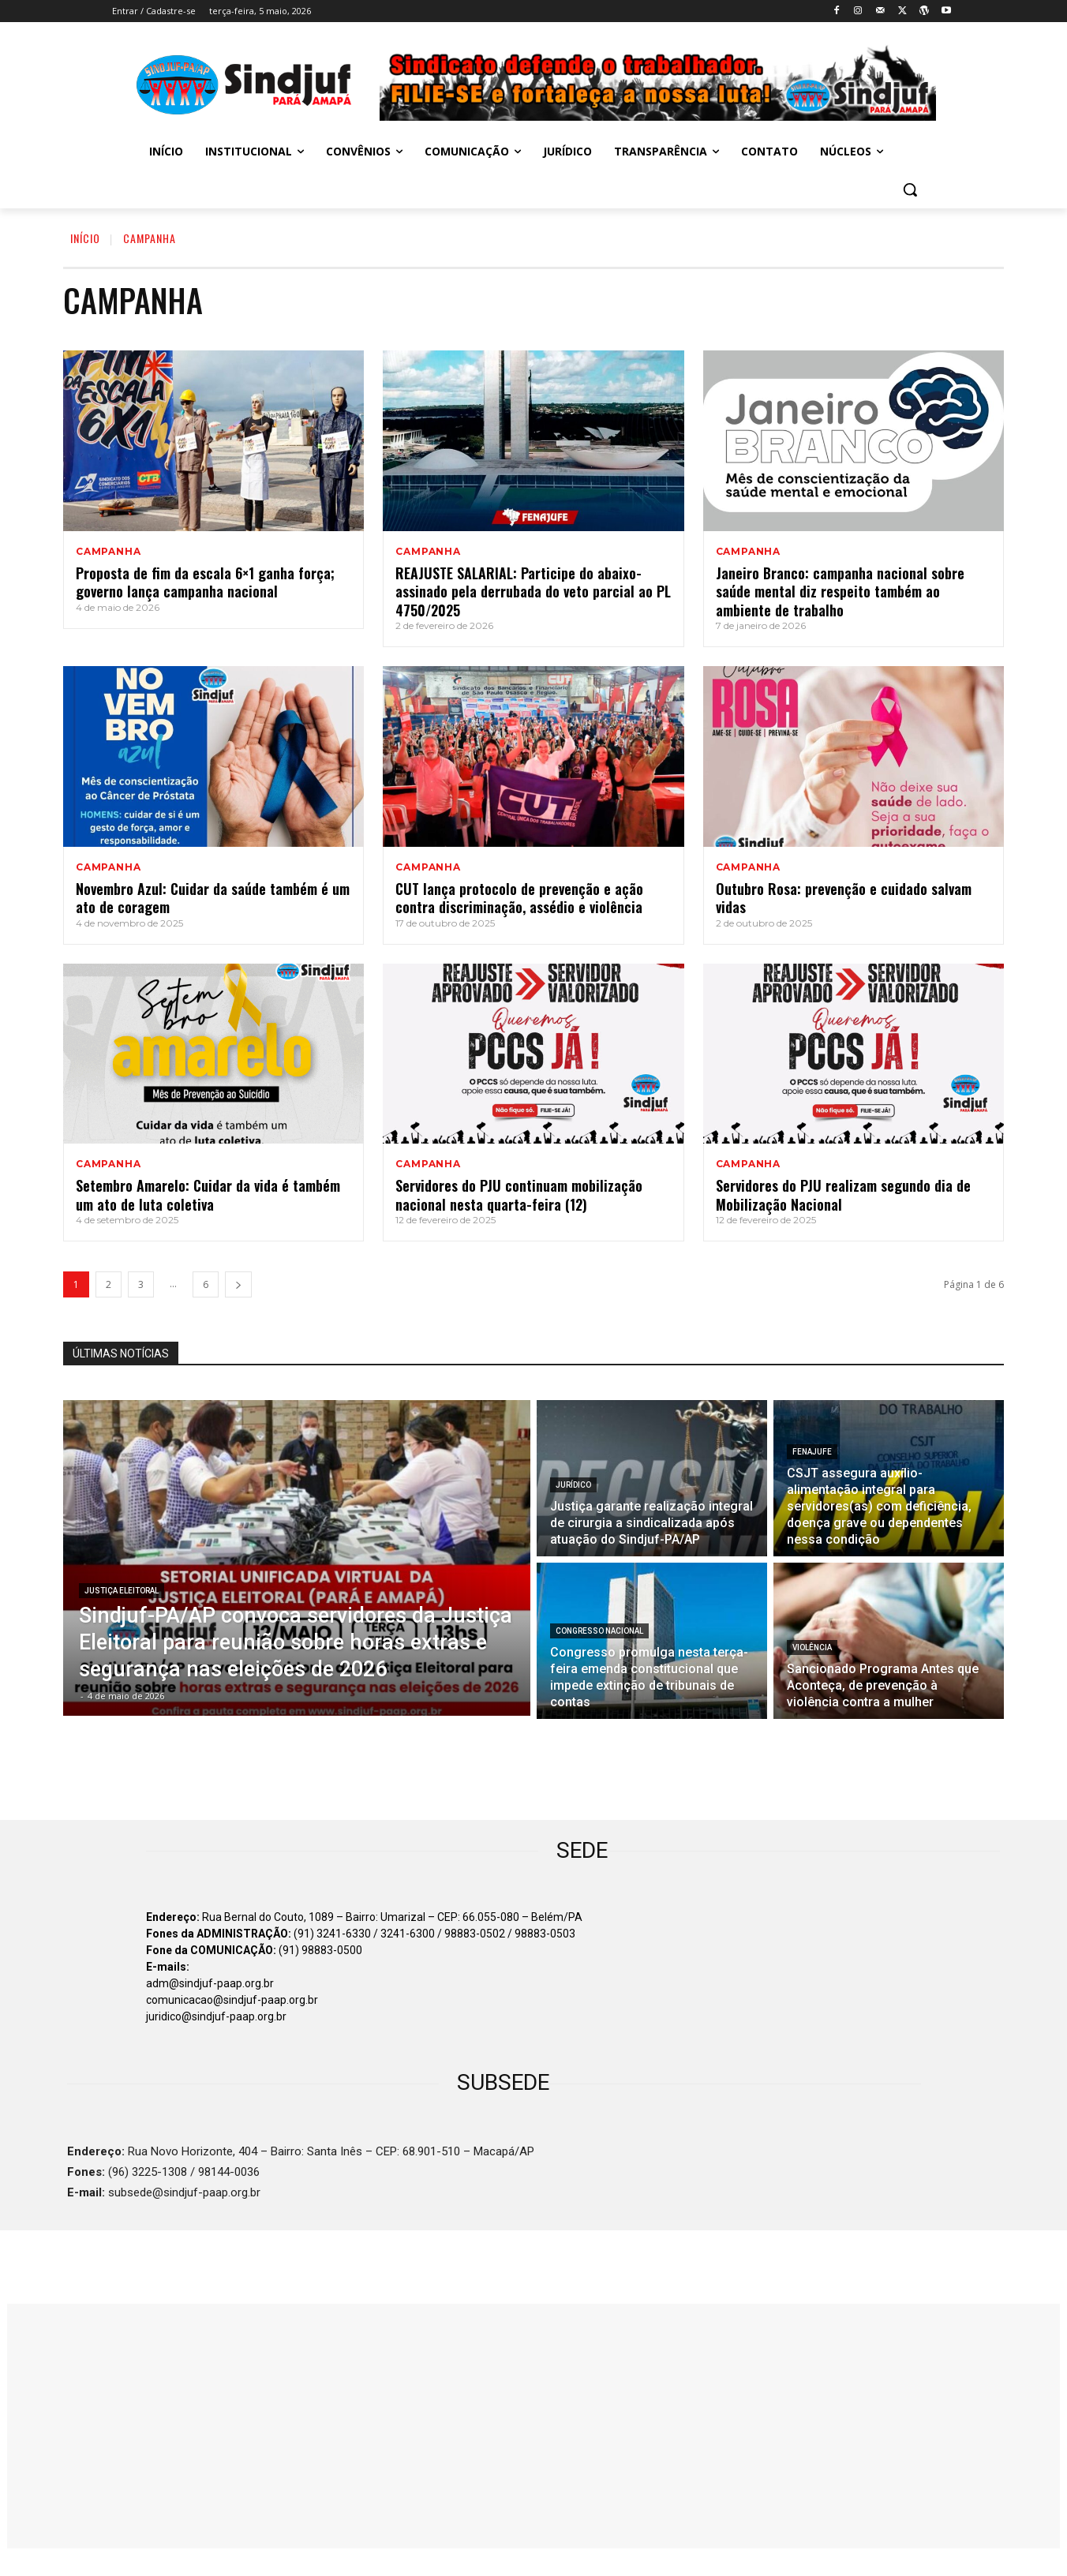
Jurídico (573, 1485)
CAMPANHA (108, 551)
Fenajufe (812, 1451)
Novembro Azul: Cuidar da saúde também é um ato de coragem (213, 897)
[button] (910, 189)
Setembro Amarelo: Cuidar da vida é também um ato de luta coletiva (208, 1194)
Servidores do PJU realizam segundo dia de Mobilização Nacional (843, 1194)
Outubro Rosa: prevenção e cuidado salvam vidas (844, 897)
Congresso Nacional (599, 1631)
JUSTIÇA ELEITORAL (121, 1590)
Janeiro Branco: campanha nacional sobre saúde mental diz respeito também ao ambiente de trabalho (840, 591)
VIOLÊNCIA (812, 1647)
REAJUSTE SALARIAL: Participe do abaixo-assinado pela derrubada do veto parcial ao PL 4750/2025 (533, 591)
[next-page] (238, 1284)
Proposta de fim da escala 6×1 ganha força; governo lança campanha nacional (205, 582)
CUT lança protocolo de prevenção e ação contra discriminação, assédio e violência (519, 897)
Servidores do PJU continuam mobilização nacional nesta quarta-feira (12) (518, 1194)
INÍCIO (85, 238)
